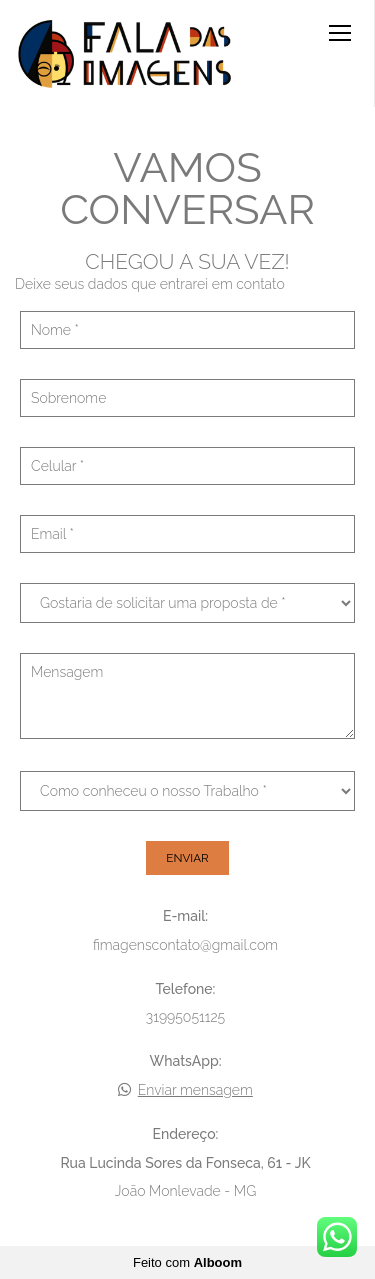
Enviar (187, 858)
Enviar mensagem (195, 1090)
